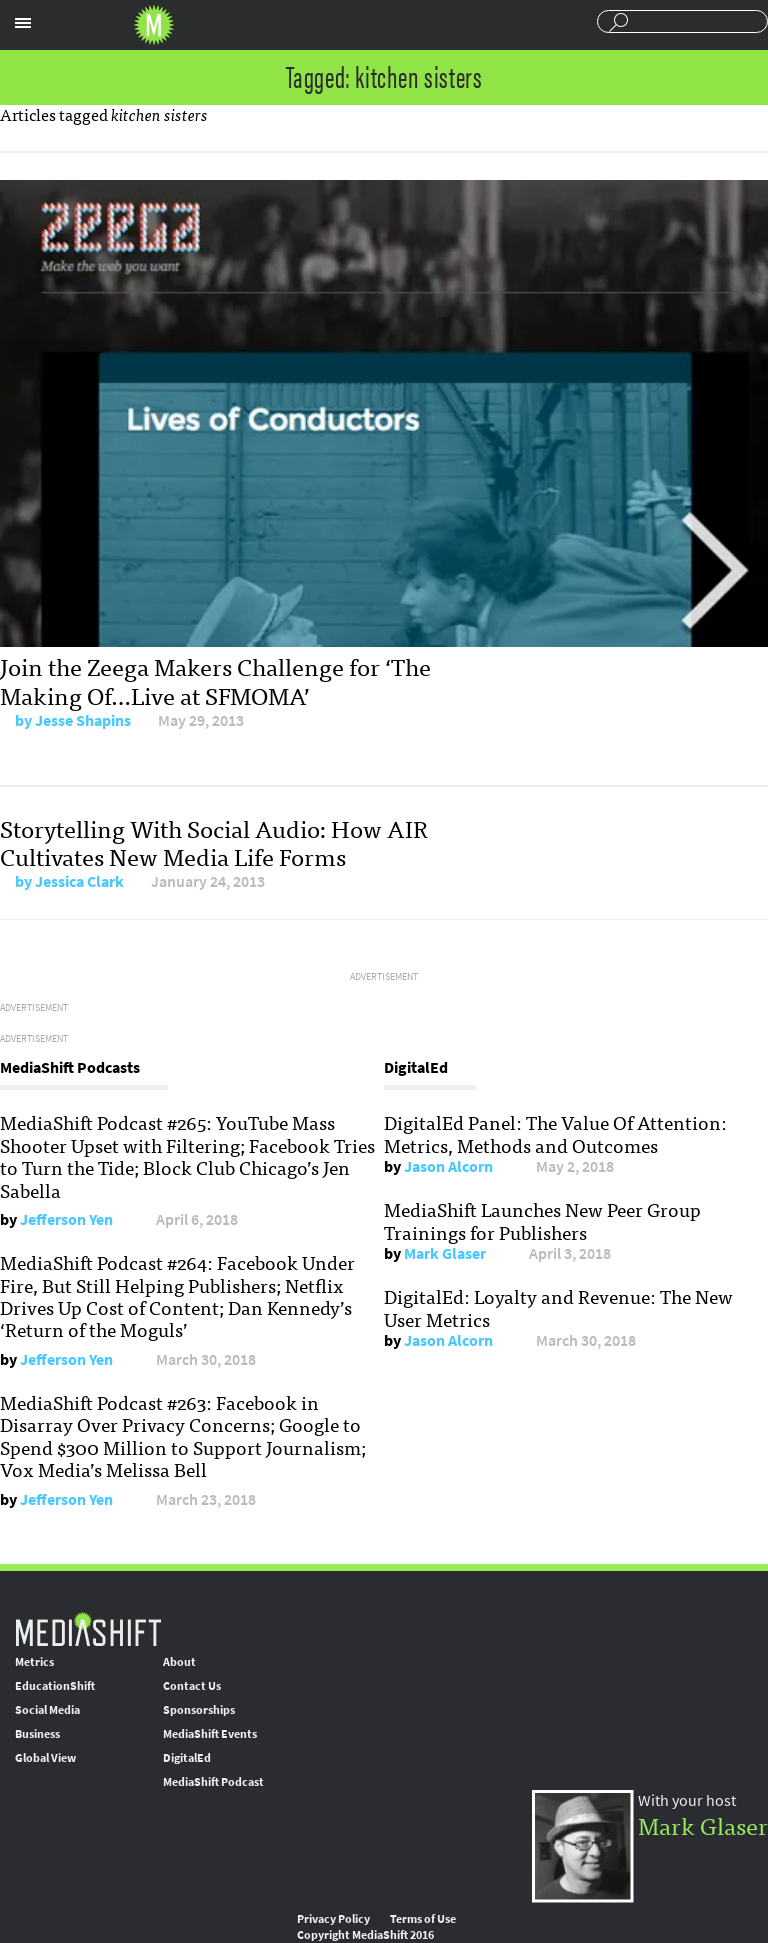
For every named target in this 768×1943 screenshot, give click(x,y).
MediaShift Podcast (213, 1782)
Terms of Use (423, 1919)
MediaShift (88, 1628)
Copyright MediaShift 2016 (365, 1935)
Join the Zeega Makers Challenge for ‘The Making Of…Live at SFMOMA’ (215, 680)
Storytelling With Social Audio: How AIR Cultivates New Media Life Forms (214, 842)
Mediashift (154, 25)
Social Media (47, 1710)
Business (37, 1734)
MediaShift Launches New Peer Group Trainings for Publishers (542, 1220)
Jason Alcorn (448, 1166)
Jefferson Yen (66, 1219)
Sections (23, 23)
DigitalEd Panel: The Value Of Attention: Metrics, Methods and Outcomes (555, 1133)
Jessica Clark (79, 881)
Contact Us (192, 1686)
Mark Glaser (445, 1253)
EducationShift (55, 1686)
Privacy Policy (333, 1919)
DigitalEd (187, 1758)
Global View (45, 1758)
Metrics (34, 1662)
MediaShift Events (210, 1734)
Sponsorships (199, 1710)
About (179, 1662)
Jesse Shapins (83, 720)
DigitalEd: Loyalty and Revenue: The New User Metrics (558, 1307)
